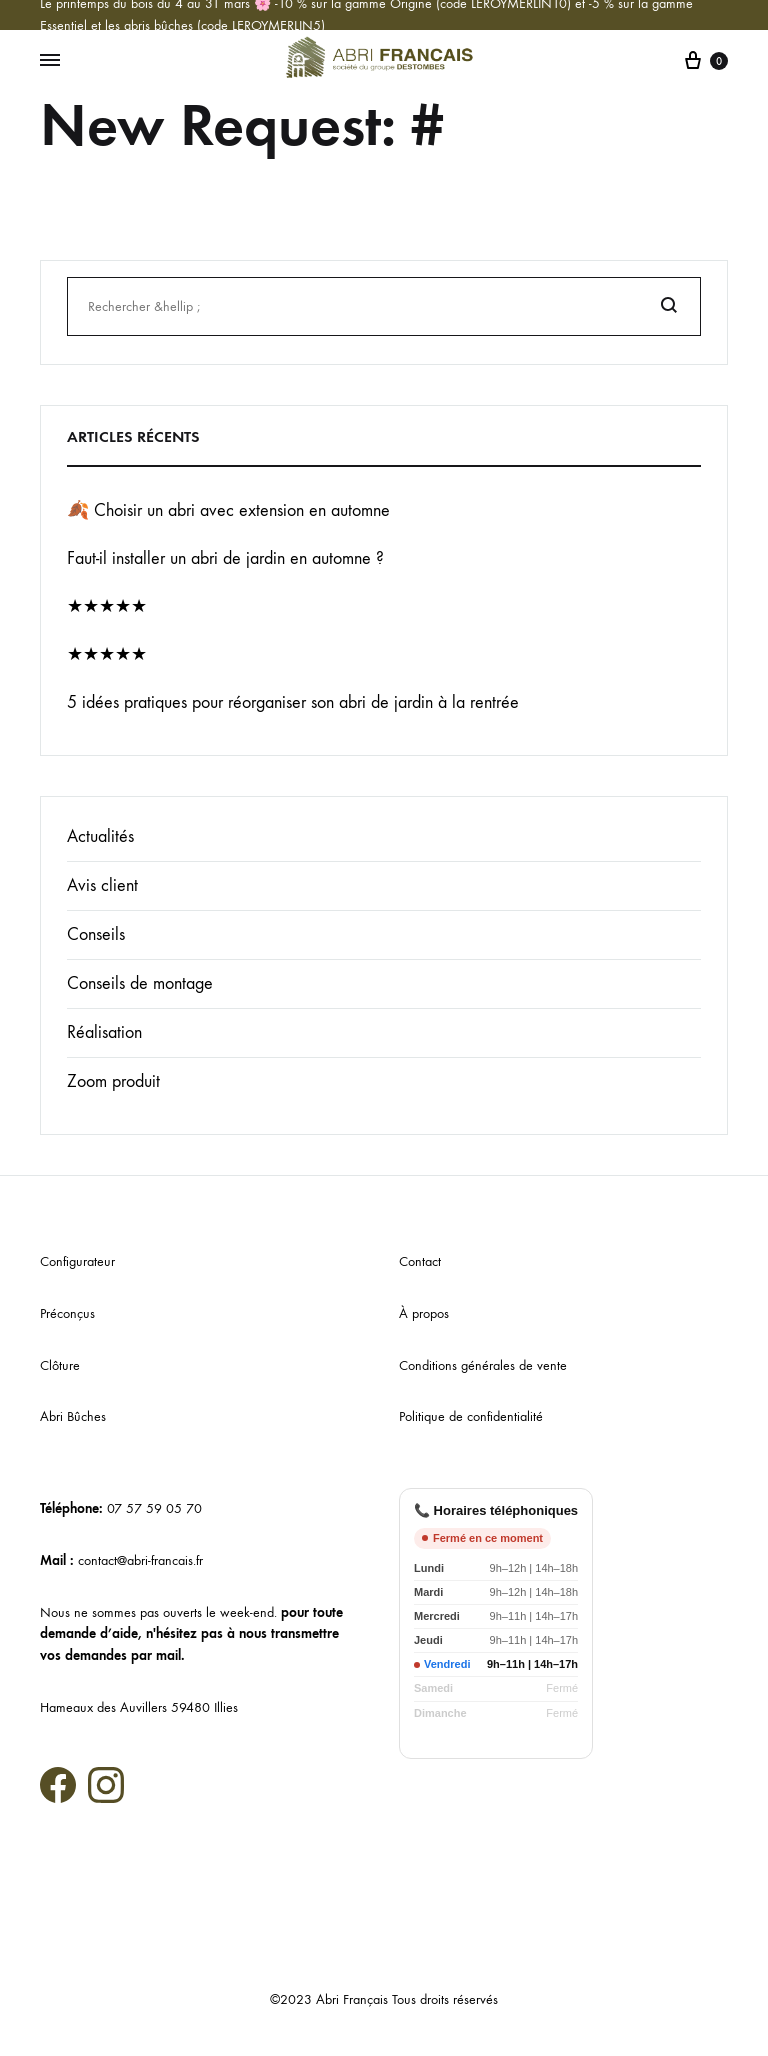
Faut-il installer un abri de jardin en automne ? (225, 558)
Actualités (100, 836)
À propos (424, 1313)
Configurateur (77, 1261)
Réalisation (104, 1032)
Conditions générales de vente (483, 1365)
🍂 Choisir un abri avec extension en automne (228, 510)
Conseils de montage (140, 983)
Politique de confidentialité (471, 1416)
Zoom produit (113, 1081)
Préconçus (67, 1313)
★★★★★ (107, 606)
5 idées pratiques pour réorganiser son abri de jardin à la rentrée (293, 702)
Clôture (60, 1365)
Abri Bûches (73, 1416)
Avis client (102, 885)
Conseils (96, 934)
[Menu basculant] (50, 61)
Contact (420, 1261)
